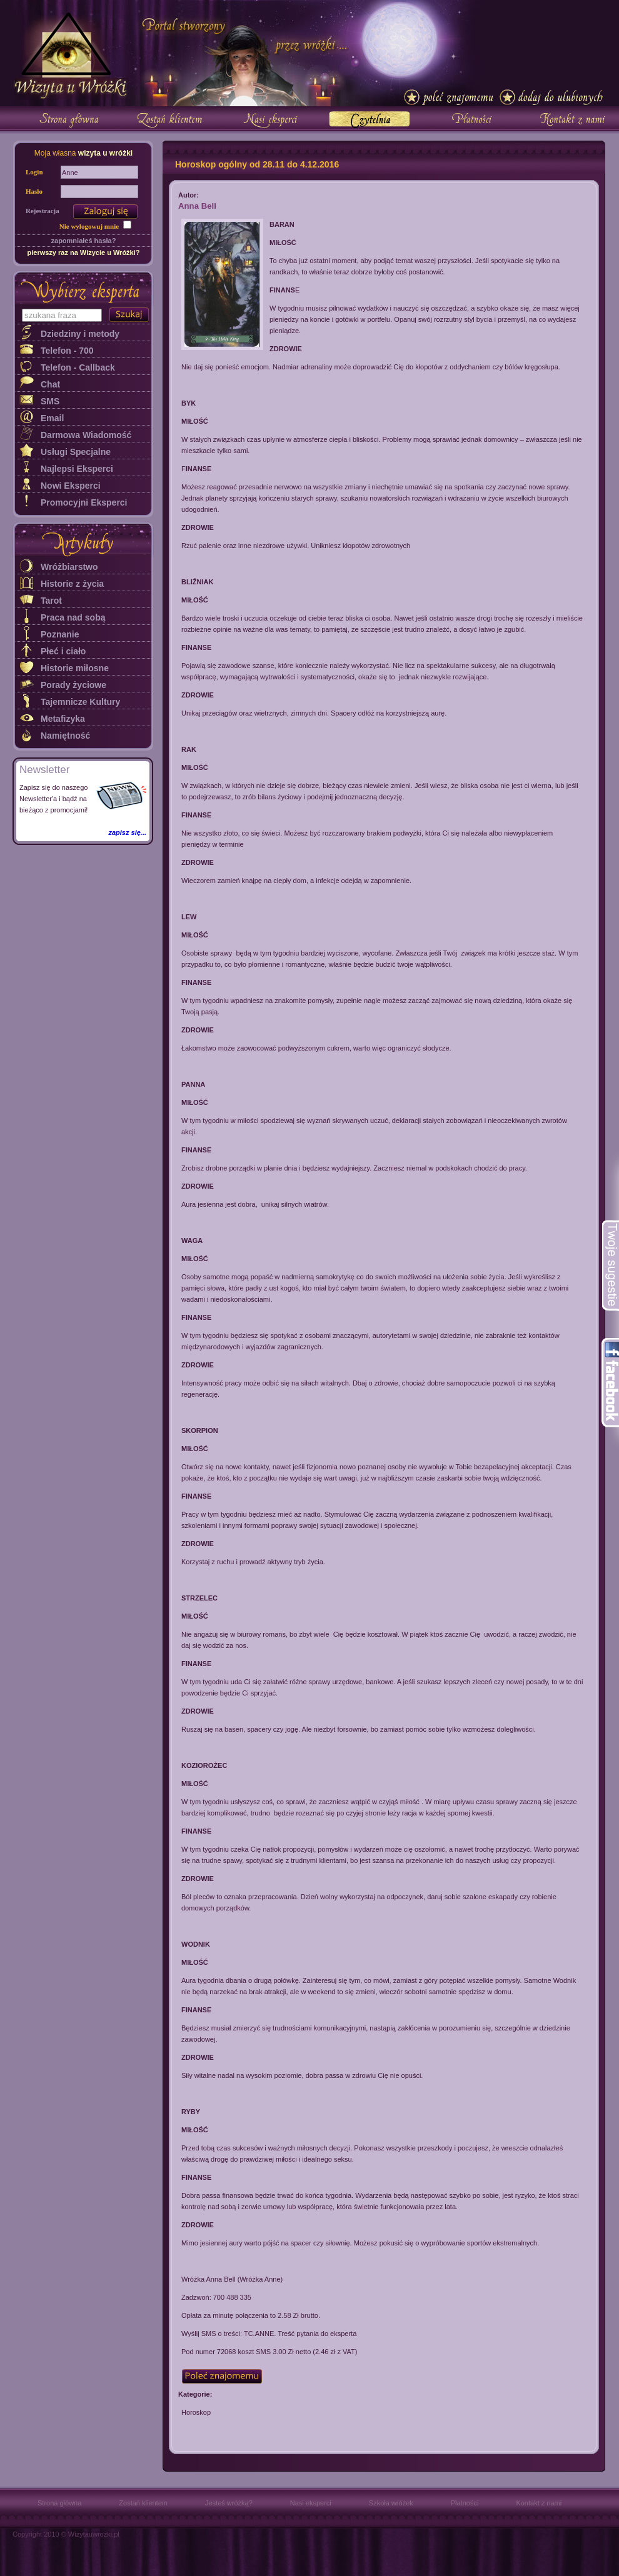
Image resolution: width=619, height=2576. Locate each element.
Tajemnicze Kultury (80, 702)
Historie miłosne (75, 668)
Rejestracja (42, 210)
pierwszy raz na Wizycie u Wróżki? (83, 252)
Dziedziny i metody (80, 334)
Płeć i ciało (63, 651)
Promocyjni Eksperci (84, 502)
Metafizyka (63, 719)
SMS (50, 401)
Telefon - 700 (67, 351)
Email (52, 418)
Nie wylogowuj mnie (89, 226)
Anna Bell (197, 206)
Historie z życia (72, 584)
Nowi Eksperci (71, 486)
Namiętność (65, 736)
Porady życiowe (73, 685)
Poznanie (60, 634)
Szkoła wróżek (391, 2503)
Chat (50, 384)
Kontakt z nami (538, 2503)
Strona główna (59, 2503)
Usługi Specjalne (76, 452)
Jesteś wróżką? (229, 2503)
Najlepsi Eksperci (77, 469)
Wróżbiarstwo (69, 567)
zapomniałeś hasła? (83, 240)
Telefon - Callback (78, 367)
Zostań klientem (143, 2503)
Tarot (51, 601)
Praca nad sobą (73, 617)
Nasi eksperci (310, 2503)
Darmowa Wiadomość (86, 435)
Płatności (465, 2503)
